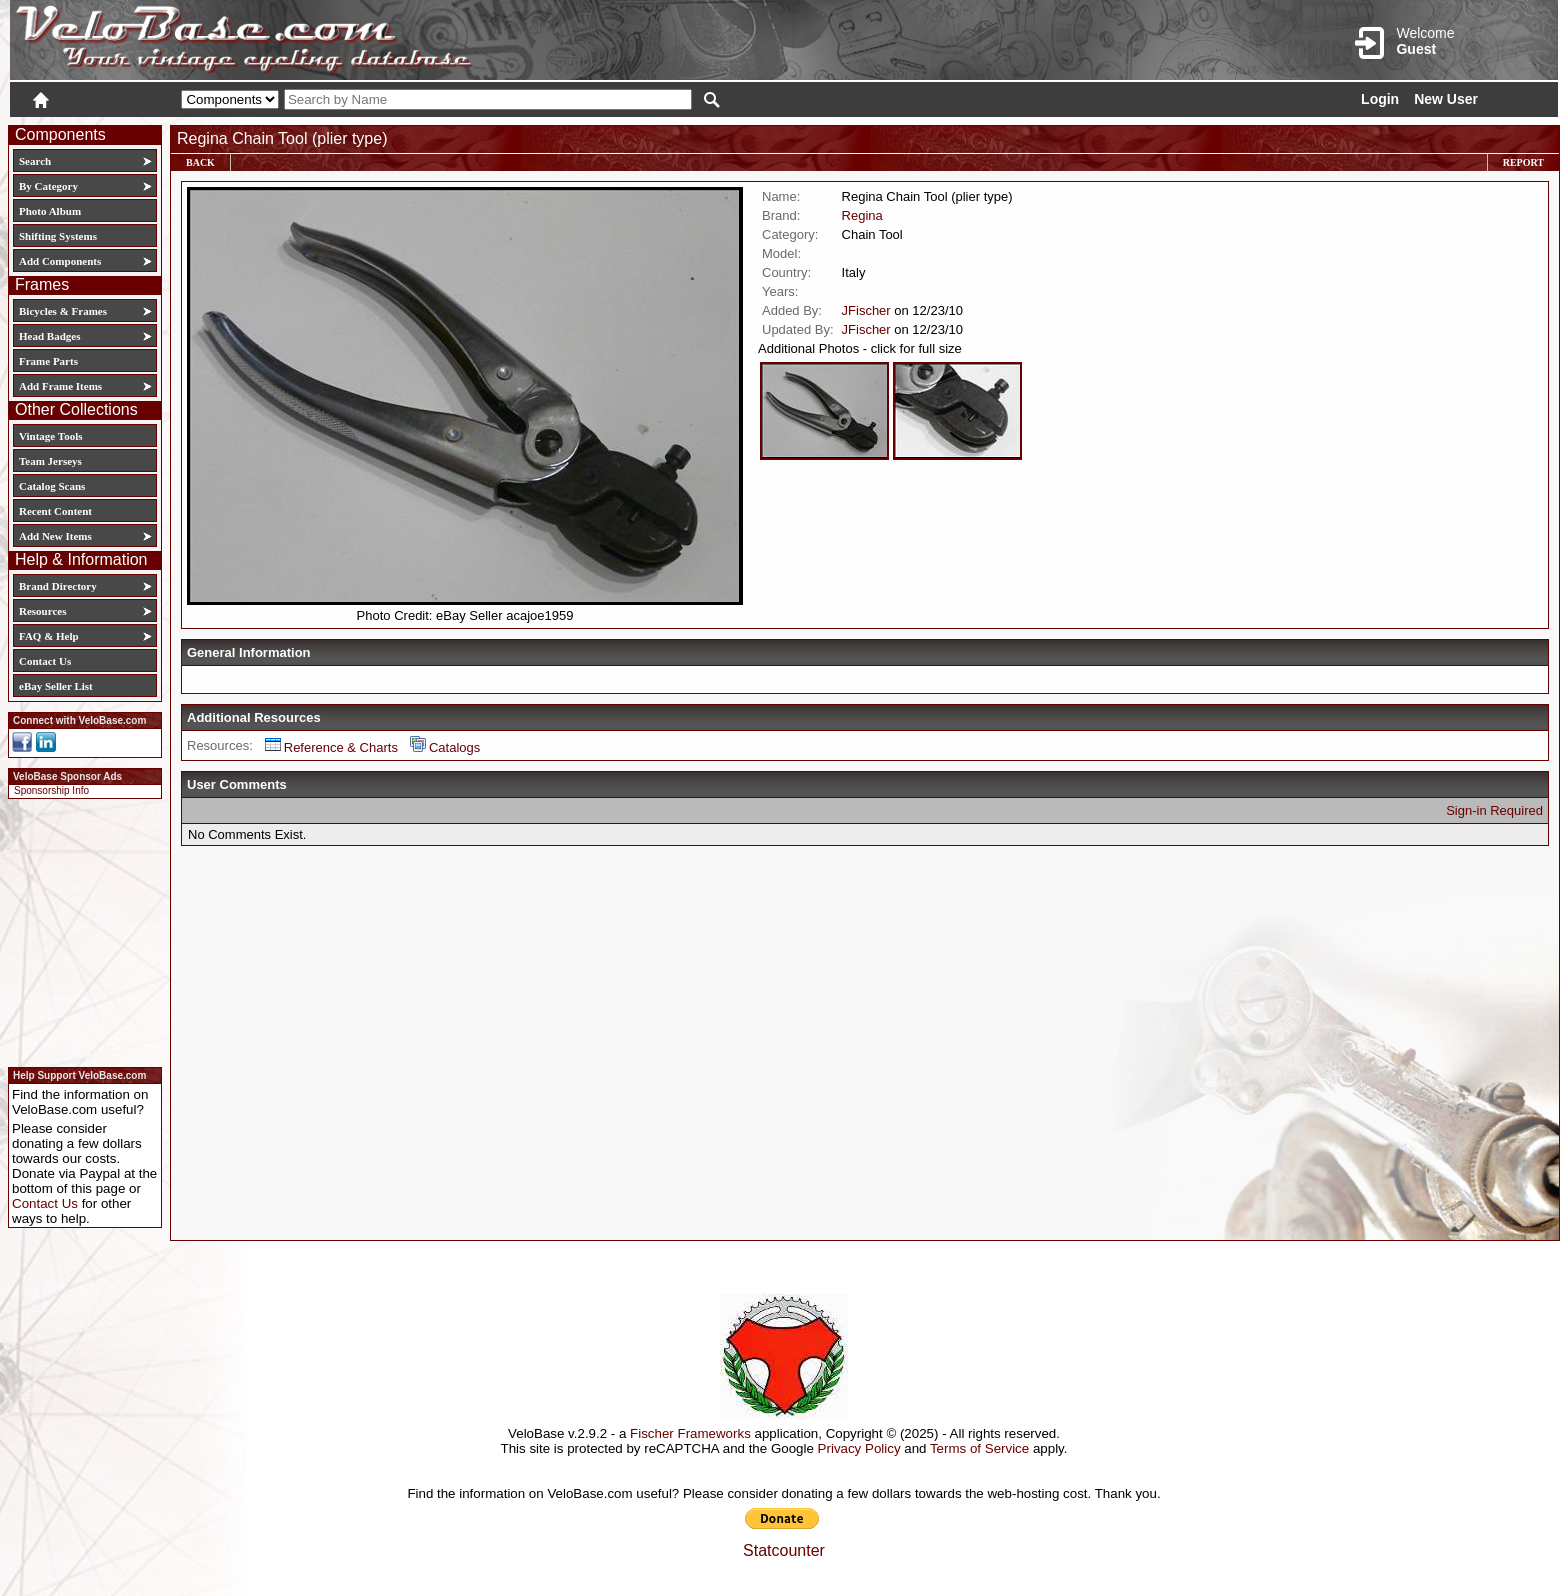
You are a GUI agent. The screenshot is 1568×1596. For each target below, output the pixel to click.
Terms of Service (979, 1448)
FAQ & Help (49, 636)
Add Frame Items (60, 386)
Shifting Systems (58, 236)
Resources (42, 611)
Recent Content (55, 511)
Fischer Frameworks (690, 1433)
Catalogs (445, 747)
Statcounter (784, 1550)
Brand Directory (58, 586)
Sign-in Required (1494, 810)
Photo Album (50, 211)
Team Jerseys (50, 461)
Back (200, 162)
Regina (862, 215)
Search (35, 161)
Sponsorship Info (51, 790)
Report (1523, 162)
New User (1446, 99)
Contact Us (45, 661)
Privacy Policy (859, 1448)
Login (1380, 99)
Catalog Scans (52, 486)
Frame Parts (48, 361)
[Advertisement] (79, 930)
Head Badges (49, 336)
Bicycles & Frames (64, 311)
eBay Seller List (56, 686)
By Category (48, 186)
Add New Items (55, 536)
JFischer (866, 310)
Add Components (60, 261)
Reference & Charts (331, 747)
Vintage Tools (50, 436)
